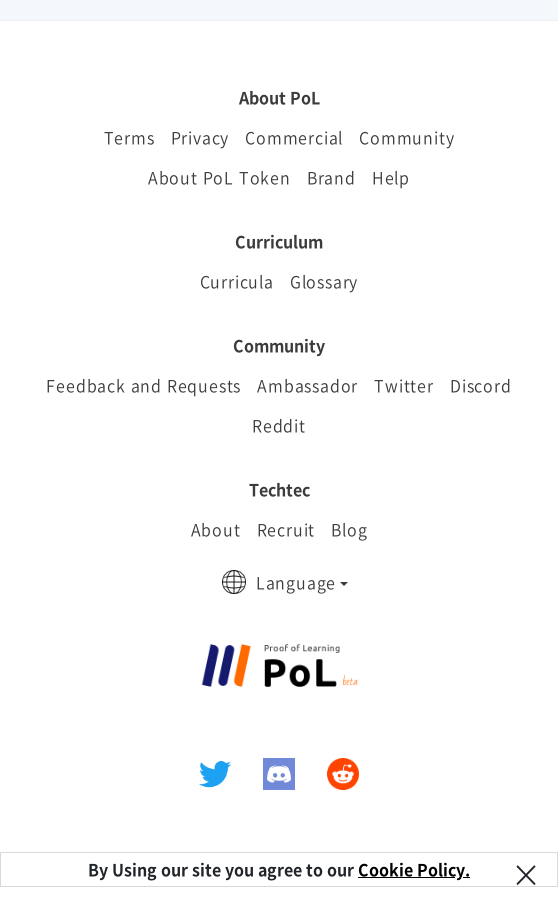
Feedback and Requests (143, 385)
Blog (349, 529)
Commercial (294, 137)
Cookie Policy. (414, 869)
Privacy (200, 137)
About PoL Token (219, 177)
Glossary (324, 281)
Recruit (286, 529)
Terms (129, 137)
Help (391, 177)
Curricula (237, 281)
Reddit (279, 425)
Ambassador (307, 385)
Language (296, 582)
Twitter (404, 385)
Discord (481, 385)
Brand (331, 177)
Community (406, 137)
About (216, 529)
